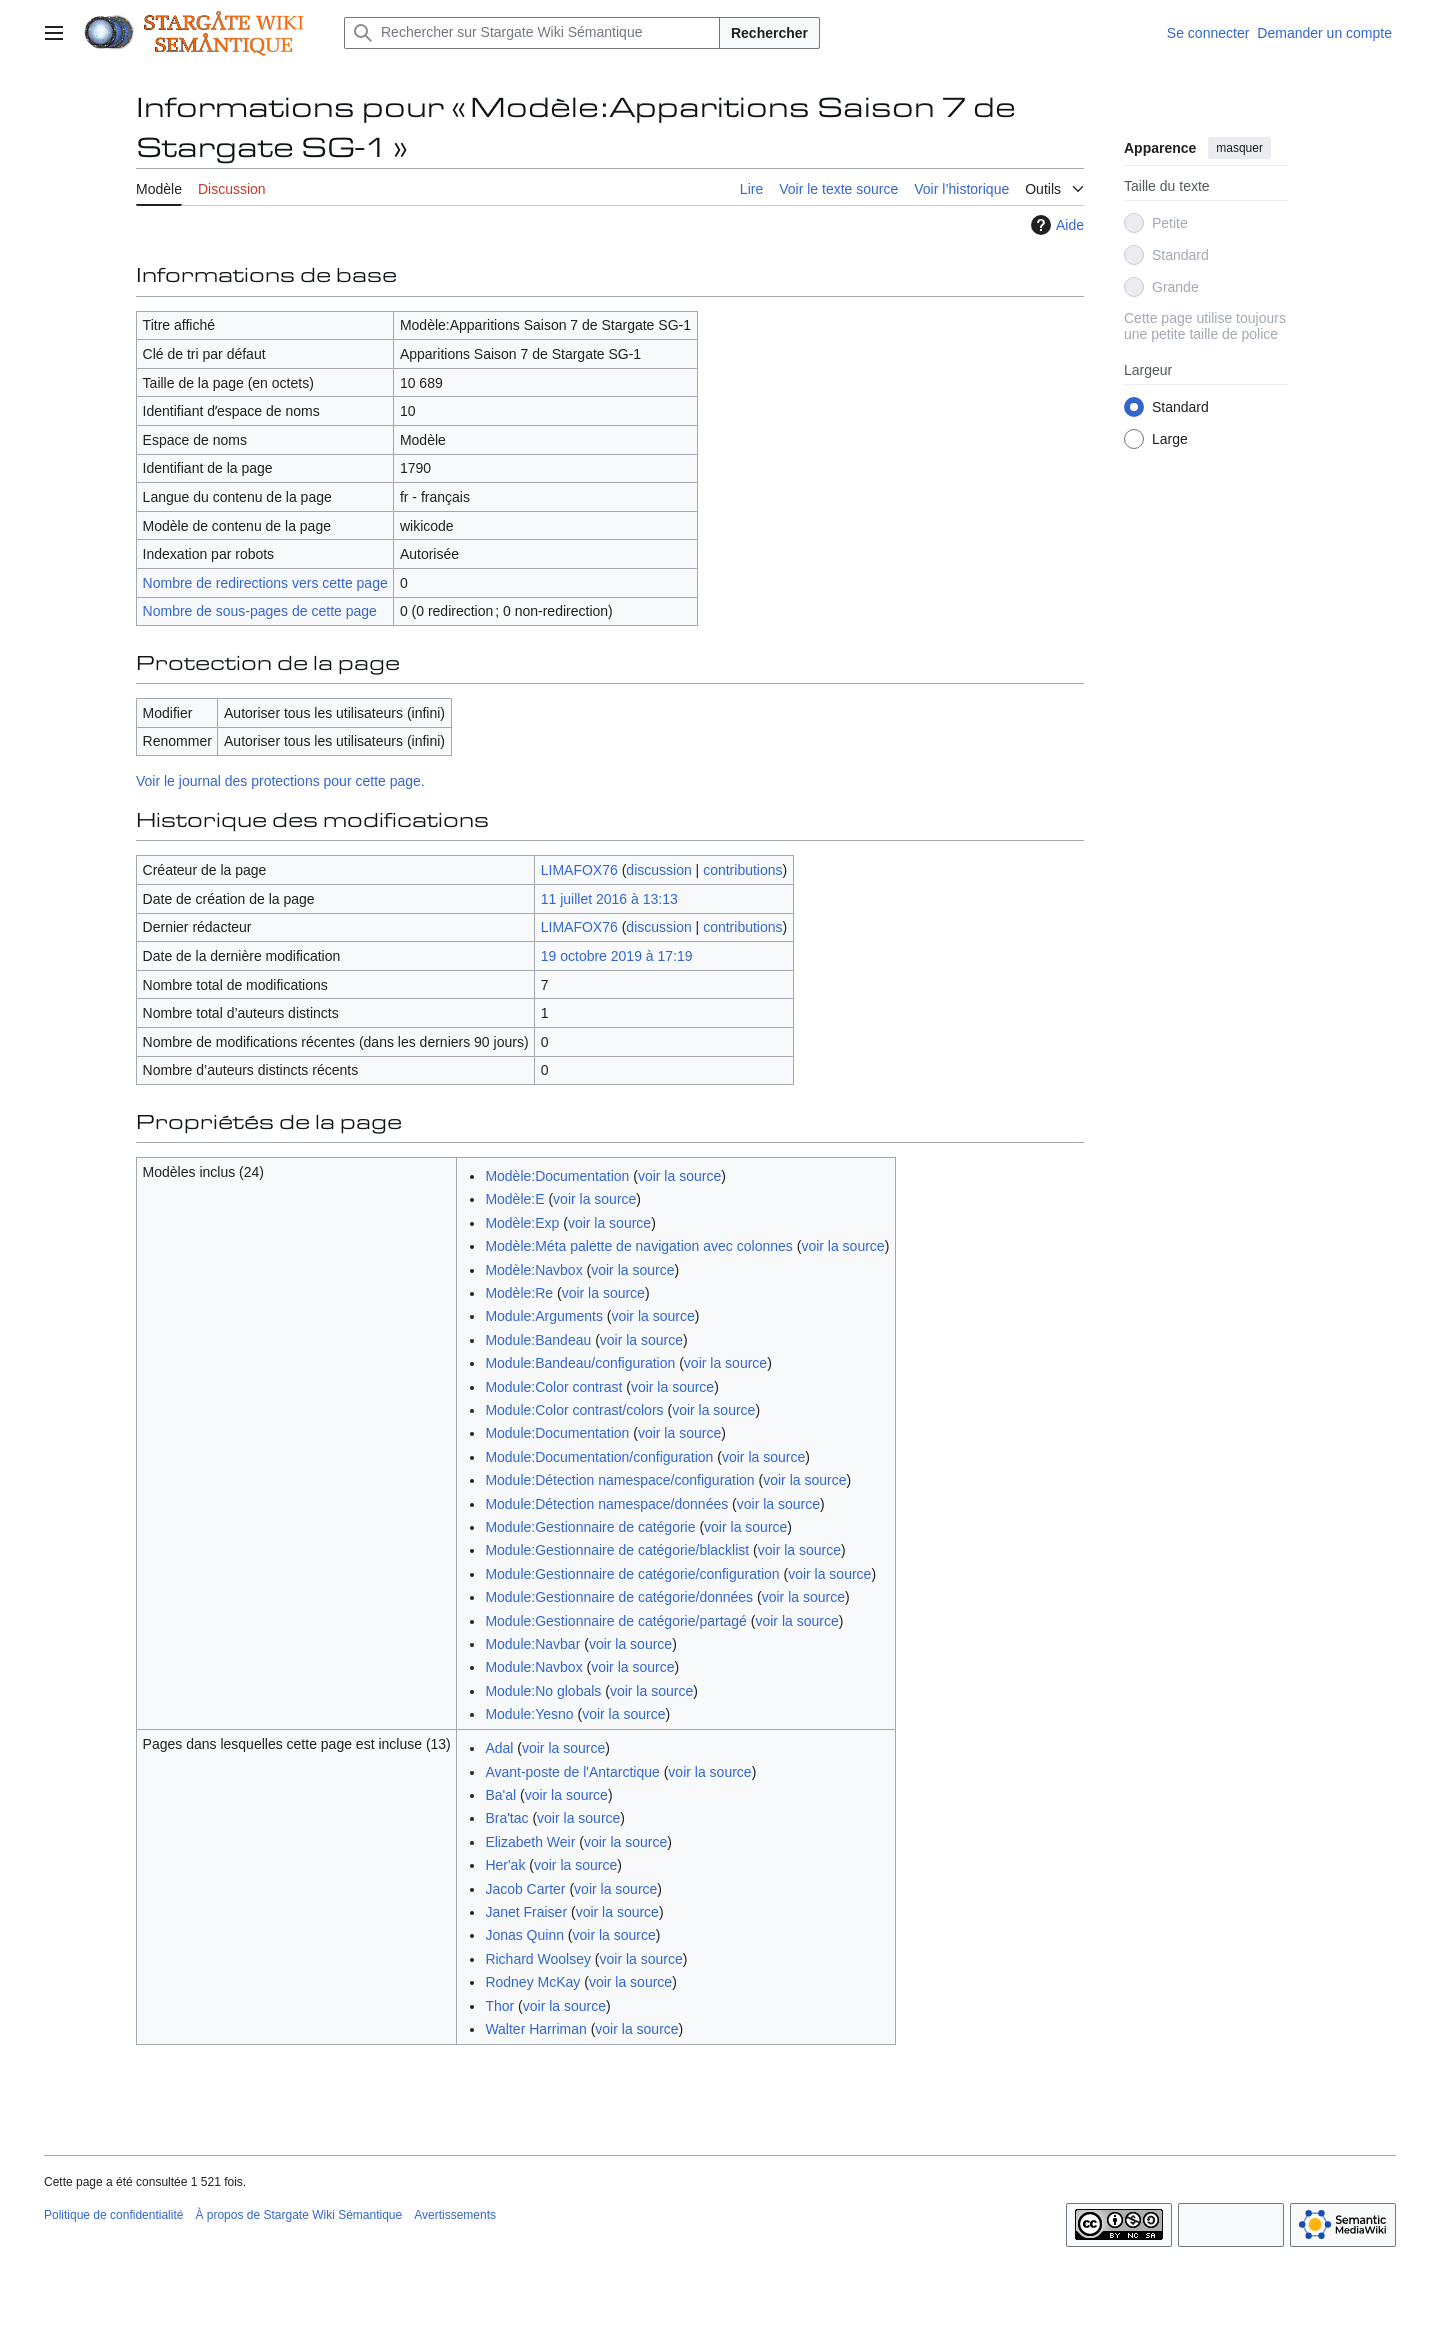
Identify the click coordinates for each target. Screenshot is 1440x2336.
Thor (499, 2006)
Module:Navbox (533, 1667)
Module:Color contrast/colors (574, 1410)
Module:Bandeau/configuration (580, 1363)
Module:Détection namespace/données (606, 1504)
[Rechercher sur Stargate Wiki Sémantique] (532, 33)
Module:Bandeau (538, 1340)
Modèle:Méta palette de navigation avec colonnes (638, 1246)
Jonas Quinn (524, 1935)
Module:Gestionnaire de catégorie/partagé (616, 1621)
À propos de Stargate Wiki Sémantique (298, 2215)
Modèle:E (514, 1199)
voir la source (679, 1176)
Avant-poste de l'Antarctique (572, 1772)
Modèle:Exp (522, 1223)
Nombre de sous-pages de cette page (260, 611)
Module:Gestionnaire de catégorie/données (619, 1597)
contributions (742, 870)
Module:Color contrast (553, 1387)
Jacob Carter (525, 1889)
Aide (1055, 225)
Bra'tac (506, 1818)
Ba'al (500, 1795)
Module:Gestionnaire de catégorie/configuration (632, 1574)
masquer (1239, 148)
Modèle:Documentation (557, 1176)
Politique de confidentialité (113, 2215)
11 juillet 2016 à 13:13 (609, 899)
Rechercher (769, 33)
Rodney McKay (532, 1982)
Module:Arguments (544, 1316)
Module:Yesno (529, 1714)
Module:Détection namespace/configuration (619, 1480)
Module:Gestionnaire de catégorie (590, 1527)
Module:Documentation (557, 1433)
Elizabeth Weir (530, 1842)
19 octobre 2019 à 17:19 (617, 956)
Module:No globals (543, 1691)
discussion (658, 870)
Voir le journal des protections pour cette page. (280, 781)
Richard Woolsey (538, 1959)
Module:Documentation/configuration (599, 1457)
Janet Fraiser (526, 1912)
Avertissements (455, 2215)
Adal (499, 1748)
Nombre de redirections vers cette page (265, 583)
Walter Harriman (535, 2029)
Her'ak (505, 1865)
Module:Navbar (532, 1644)
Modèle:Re (519, 1293)
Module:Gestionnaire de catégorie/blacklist (617, 1550)
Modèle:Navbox (533, 1270)
